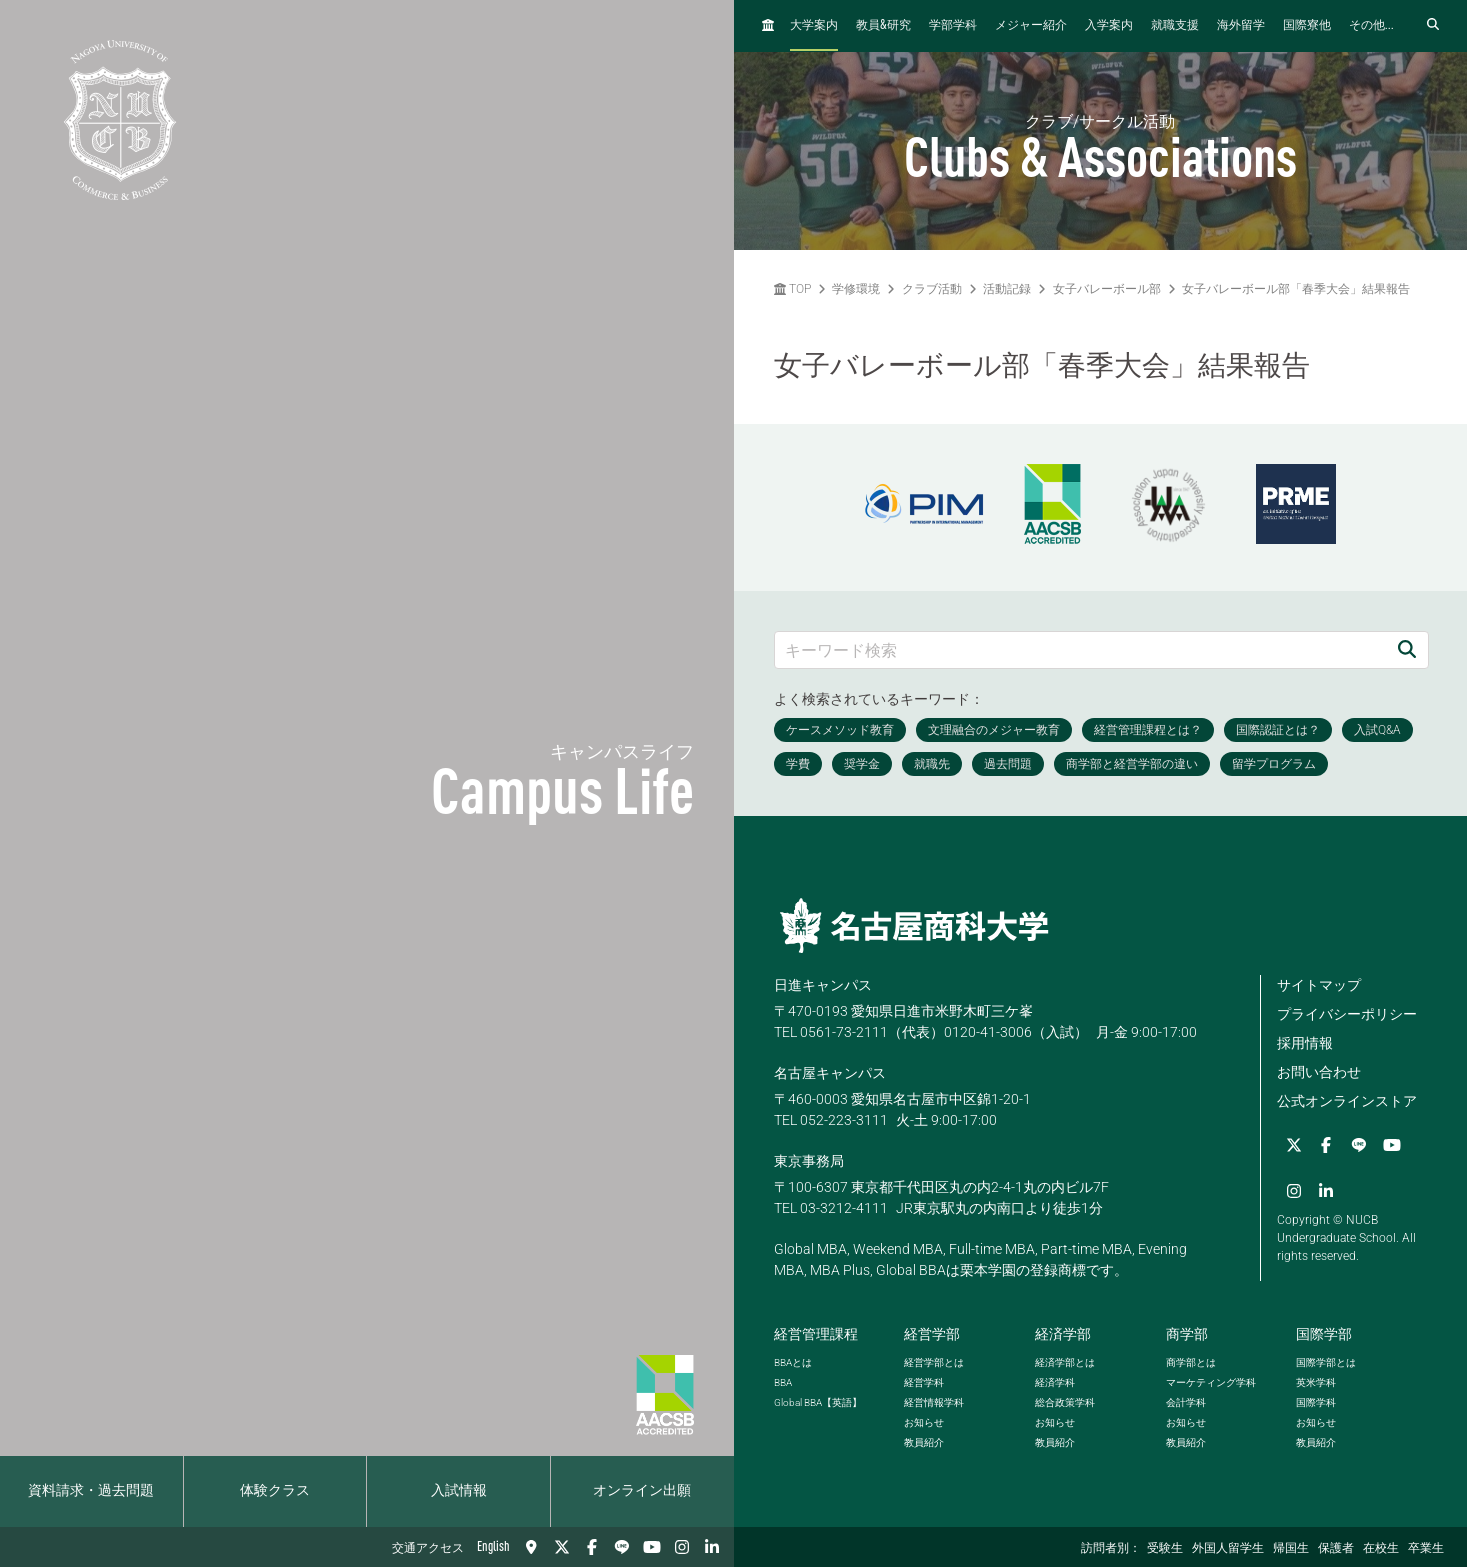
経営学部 (932, 1334)
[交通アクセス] (532, 1547)
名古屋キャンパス (830, 1073)
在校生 (1381, 1549)
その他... (1371, 26)
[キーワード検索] (1081, 649)
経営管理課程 (816, 1334)
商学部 (1187, 1334)
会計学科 (1186, 1402)
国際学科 (1316, 1402)
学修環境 (856, 289)
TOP (792, 289)
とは (793, 1362)
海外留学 (1241, 26)
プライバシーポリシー (1347, 1014)
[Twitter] (562, 1547)
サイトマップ (1319, 985)
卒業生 (1426, 1549)
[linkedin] (712, 1547)
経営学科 (924, 1382)
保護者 (1336, 1549)
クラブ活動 (932, 289)
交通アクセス (428, 1549)
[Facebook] (592, 1547)
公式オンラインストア (1347, 1101)
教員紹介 (924, 1442)
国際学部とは (1326, 1362)
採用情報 (1305, 1043)
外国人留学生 (1228, 1549)
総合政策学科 (1065, 1402)
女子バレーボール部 (1107, 289)
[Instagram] (682, 1547)
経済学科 (1055, 1382)
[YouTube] (652, 1547)
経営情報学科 (934, 1402)
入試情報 (459, 1491)
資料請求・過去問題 (91, 1491)
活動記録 (1007, 289)
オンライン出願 (642, 1491)
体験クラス (275, 1491)
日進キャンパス (823, 985)
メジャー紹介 (1031, 26)
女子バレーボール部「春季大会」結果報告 (1296, 289)
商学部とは (1191, 1362)
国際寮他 (1307, 26)
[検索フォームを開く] (1433, 25)
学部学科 (953, 26)
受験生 (1165, 1549)
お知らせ (924, 1422)
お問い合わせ (1319, 1072)
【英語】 (818, 1402)
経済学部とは (1065, 1362)
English (493, 1547)
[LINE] (622, 1547)
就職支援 (1175, 26)
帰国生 (1291, 1549)
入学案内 (1109, 26)
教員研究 (883, 25)
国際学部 (1324, 1334)
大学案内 (814, 26)
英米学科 (1316, 1382)
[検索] (1407, 649)
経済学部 (1063, 1334)
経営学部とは (934, 1362)
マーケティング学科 (1211, 1382)
